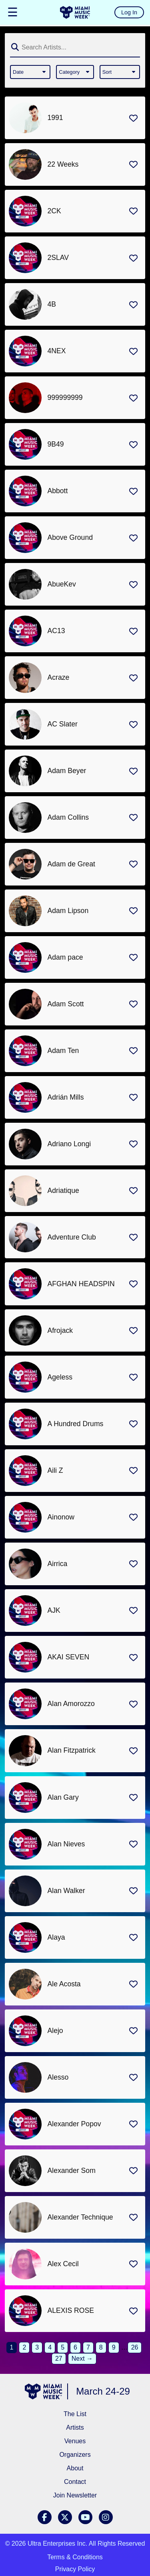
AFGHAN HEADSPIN (81, 1284)
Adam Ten (63, 1051)
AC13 (56, 631)
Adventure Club (72, 1237)
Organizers (74, 2454)
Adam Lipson (68, 911)
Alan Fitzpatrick (72, 1750)
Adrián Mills (66, 1097)
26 (134, 2347)
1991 (55, 118)
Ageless (60, 1377)
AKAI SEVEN (69, 1657)
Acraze (59, 677)
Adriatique (63, 1191)
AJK (54, 1610)
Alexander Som (72, 2171)
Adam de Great (71, 864)
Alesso (58, 2077)
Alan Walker (66, 1891)
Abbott (58, 491)
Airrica (58, 1564)
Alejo (55, 2031)
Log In (129, 12)
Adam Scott (66, 1004)
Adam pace (65, 957)
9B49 (56, 444)
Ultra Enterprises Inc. (57, 2543)
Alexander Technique (80, 2217)
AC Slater (63, 724)
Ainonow (61, 1517)
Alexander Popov (74, 2124)
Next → (82, 2358)
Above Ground (70, 537)
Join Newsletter (75, 2495)
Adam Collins (68, 817)
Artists (75, 2427)
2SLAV (58, 258)
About (75, 2468)
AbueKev (62, 584)
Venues (75, 2441)
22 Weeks (63, 164)
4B (52, 304)
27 (58, 2358)
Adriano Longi (69, 1144)
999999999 (65, 397)
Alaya (56, 1937)
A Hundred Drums (76, 1424)
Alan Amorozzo (71, 1704)
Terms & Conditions (75, 2557)
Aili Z (55, 1470)
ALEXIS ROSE (71, 2310)
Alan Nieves (66, 1844)
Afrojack (60, 1330)
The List (75, 2414)
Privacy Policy (75, 2569)
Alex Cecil (63, 2264)
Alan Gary (63, 1797)
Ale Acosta (64, 1984)
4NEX (57, 351)
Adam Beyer (67, 771)
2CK (54, 211)
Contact (75, 2481)
